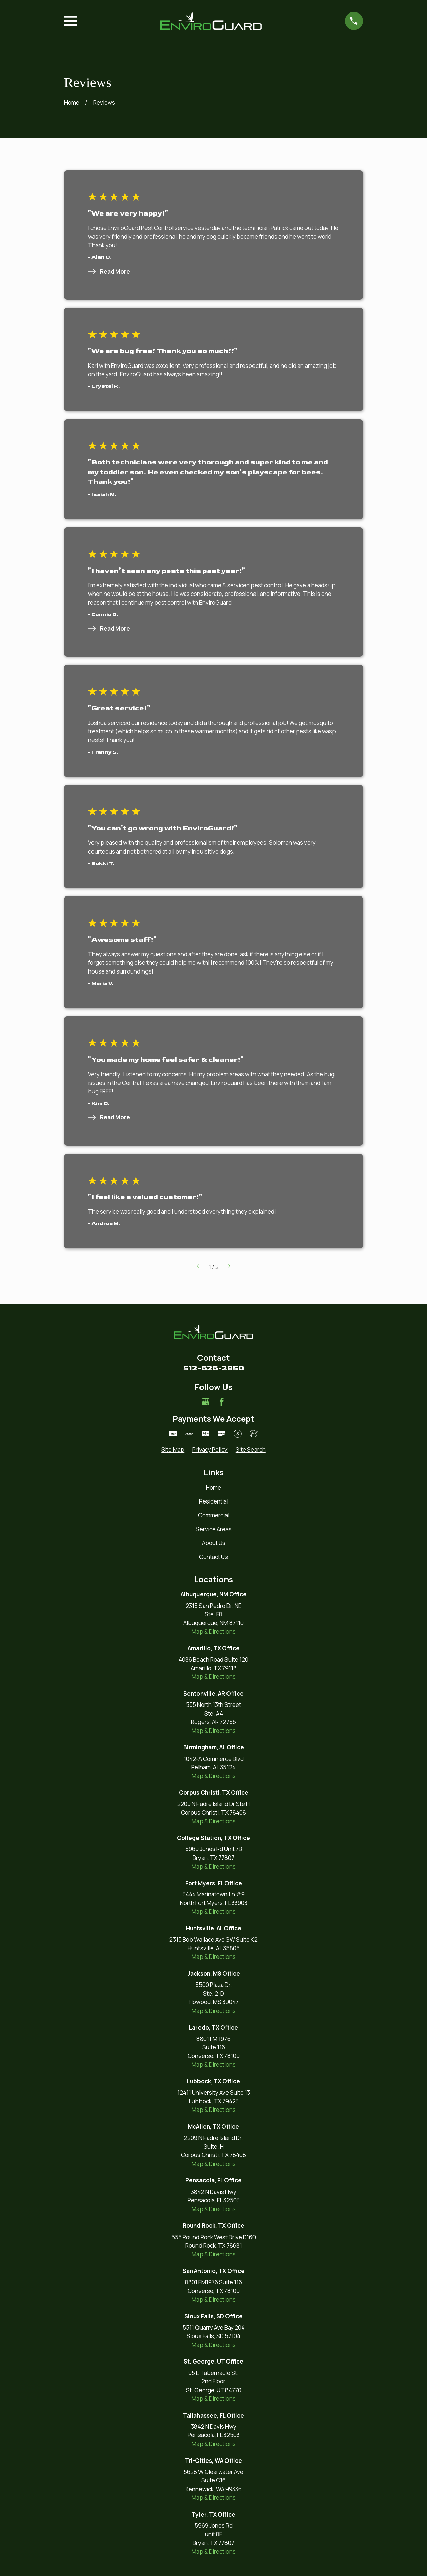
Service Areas (214, 1529)
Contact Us (213, 1557)
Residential (213, 1501)
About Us (213, 1543)
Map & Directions (214, 1631)
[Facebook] (222, 1402)
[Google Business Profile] (206, 1402)
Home (213, 1487)
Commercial (213, 1515)
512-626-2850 (213, 1368)
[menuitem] (172, 1449)
